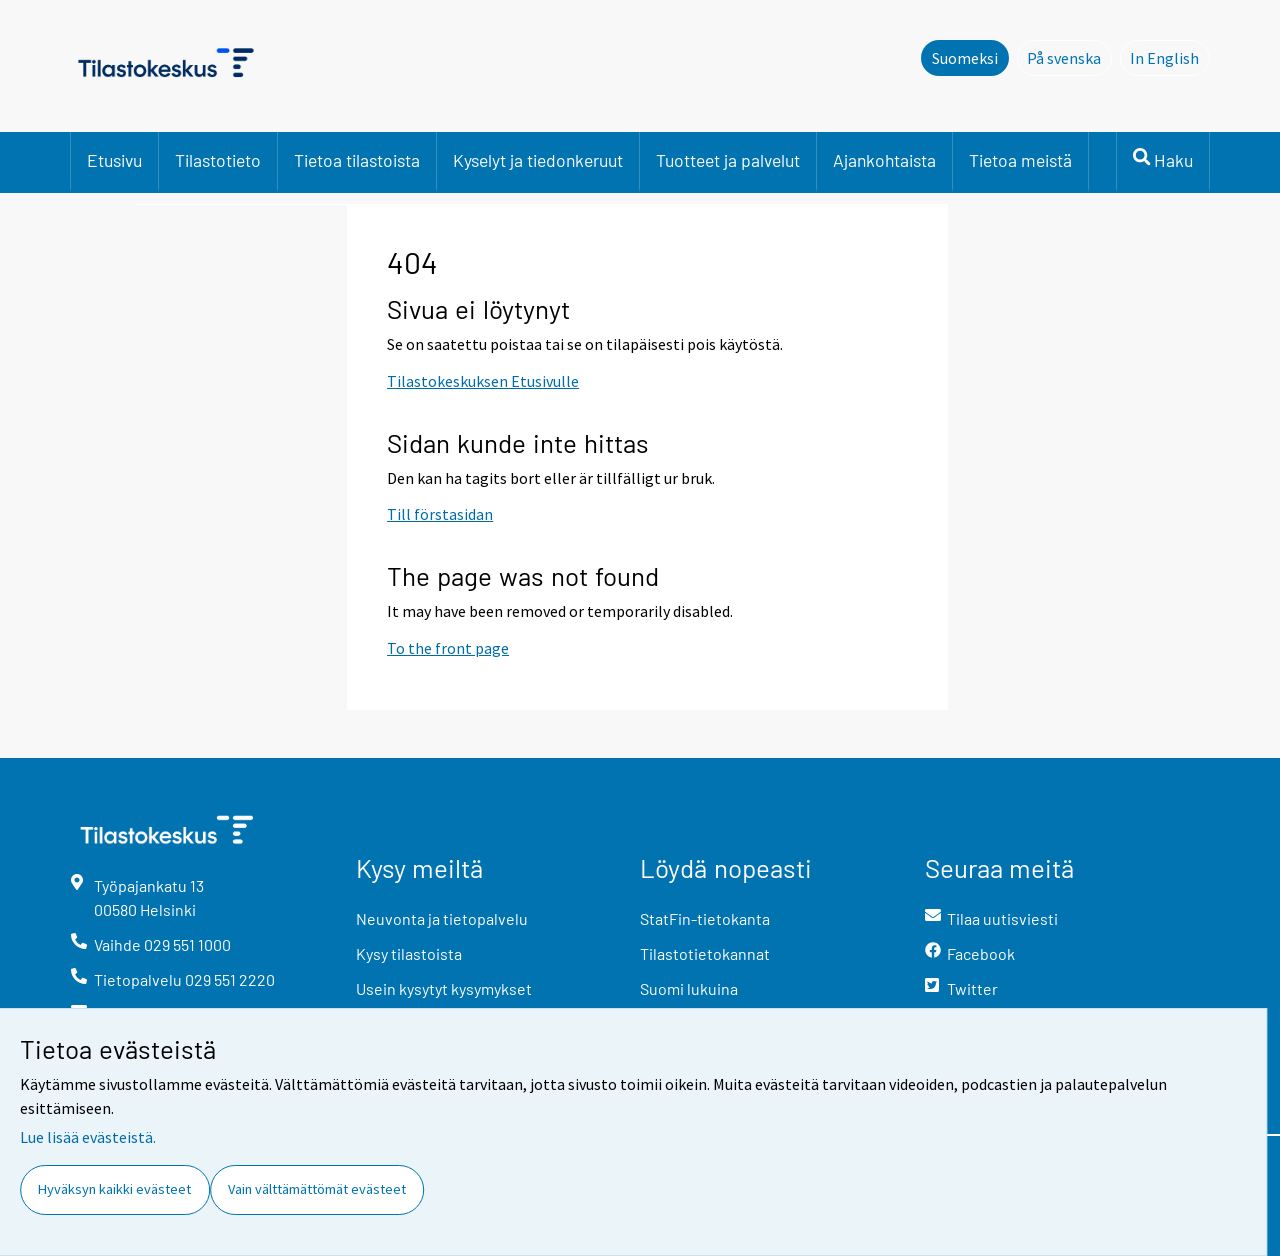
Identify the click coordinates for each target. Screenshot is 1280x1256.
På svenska (1069, 57)
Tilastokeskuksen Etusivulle (483, 381)
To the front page (448, 648)
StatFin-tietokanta (705, 918)
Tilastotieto (218, 160)
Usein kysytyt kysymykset (444, 988)
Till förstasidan (440, 514)
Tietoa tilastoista (357, 160)
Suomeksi (965, 58)
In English (1170, 57)
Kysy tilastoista (409, 953)
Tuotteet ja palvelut (728, 160)
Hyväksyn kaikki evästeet (114, 1189)
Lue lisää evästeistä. (88, 1137)
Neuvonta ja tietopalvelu (442, 918)
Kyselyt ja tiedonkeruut (538, 160)
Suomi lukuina (689, 988)
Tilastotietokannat (705, 953)
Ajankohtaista (884, 160)
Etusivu (114, 160)
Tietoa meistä (1020, 160)
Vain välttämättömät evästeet (317, 1189)
